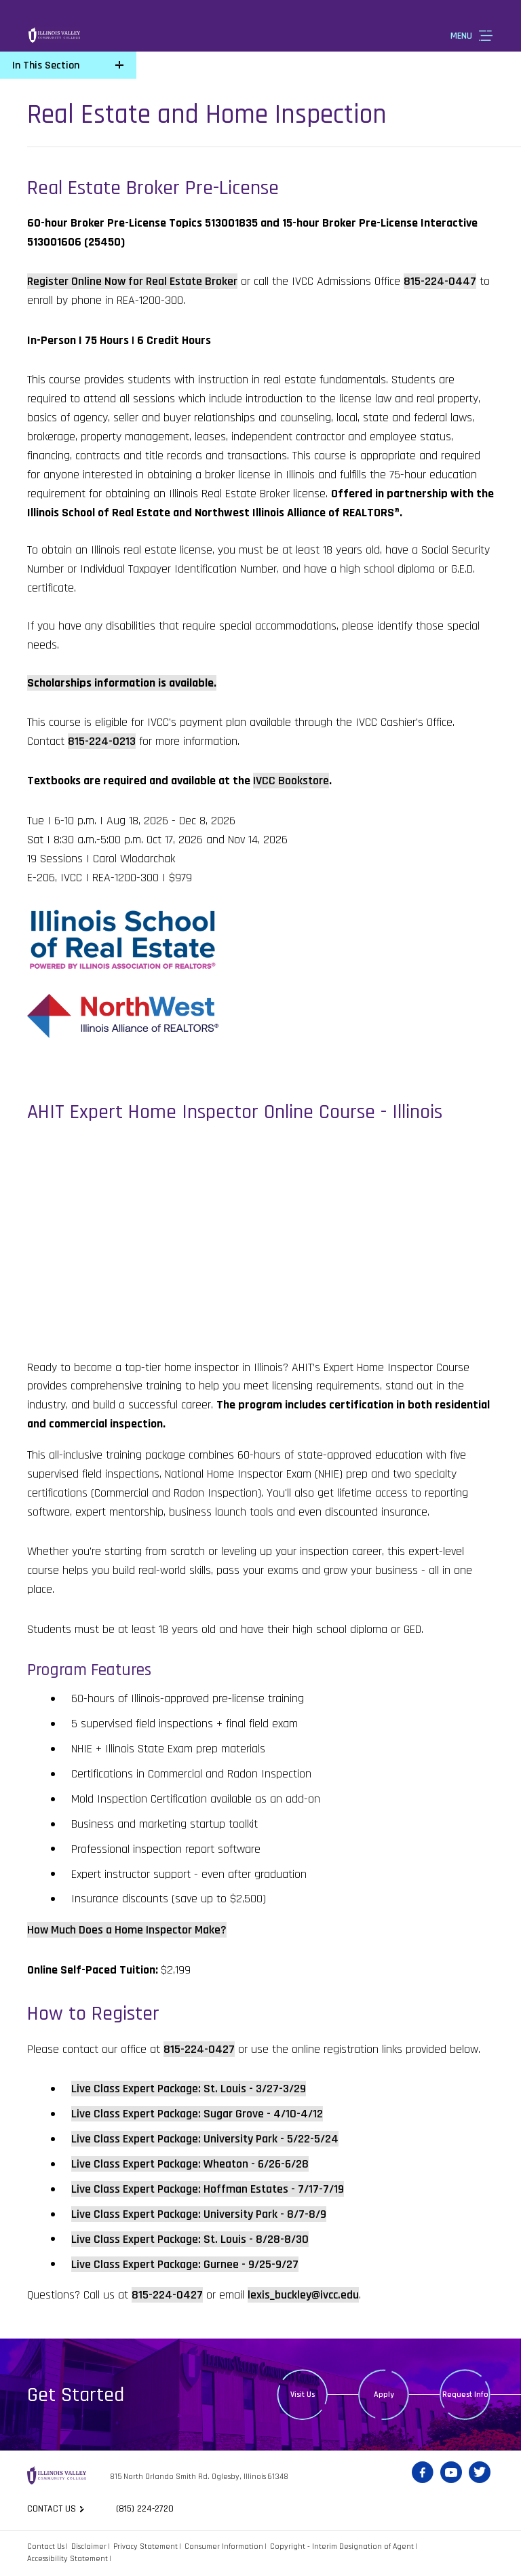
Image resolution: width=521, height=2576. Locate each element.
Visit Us (302, 2394)
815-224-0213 (102, 741)
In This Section (45, 65)
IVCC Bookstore (291, 780)
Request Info (465, 2394)
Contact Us (45, 2546)
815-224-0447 (440, 281)
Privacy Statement (145, 2546)
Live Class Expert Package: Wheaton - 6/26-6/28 (190, 2164)
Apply (384, 2394)
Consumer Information (224, 2546)
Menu (461, 36)
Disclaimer (89, 2546)
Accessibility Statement (67, 2559)
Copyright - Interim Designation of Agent (342, 2546)
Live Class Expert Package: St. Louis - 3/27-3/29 (188, 2088)
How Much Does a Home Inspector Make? (127, 1930)
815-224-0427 (199, 2049)
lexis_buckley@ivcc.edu (303, 2295)
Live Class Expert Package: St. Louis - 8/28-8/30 (190, 2239)
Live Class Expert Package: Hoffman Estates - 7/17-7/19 (207, 2189)
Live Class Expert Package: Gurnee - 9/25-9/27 (184, 2264)
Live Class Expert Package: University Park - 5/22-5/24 (205, 2139)
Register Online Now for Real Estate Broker (132, 281)
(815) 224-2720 (145, 2509)
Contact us (51, 2509)
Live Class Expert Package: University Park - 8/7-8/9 (198, 2214)
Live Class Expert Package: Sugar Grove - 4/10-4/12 (197, 2113)
